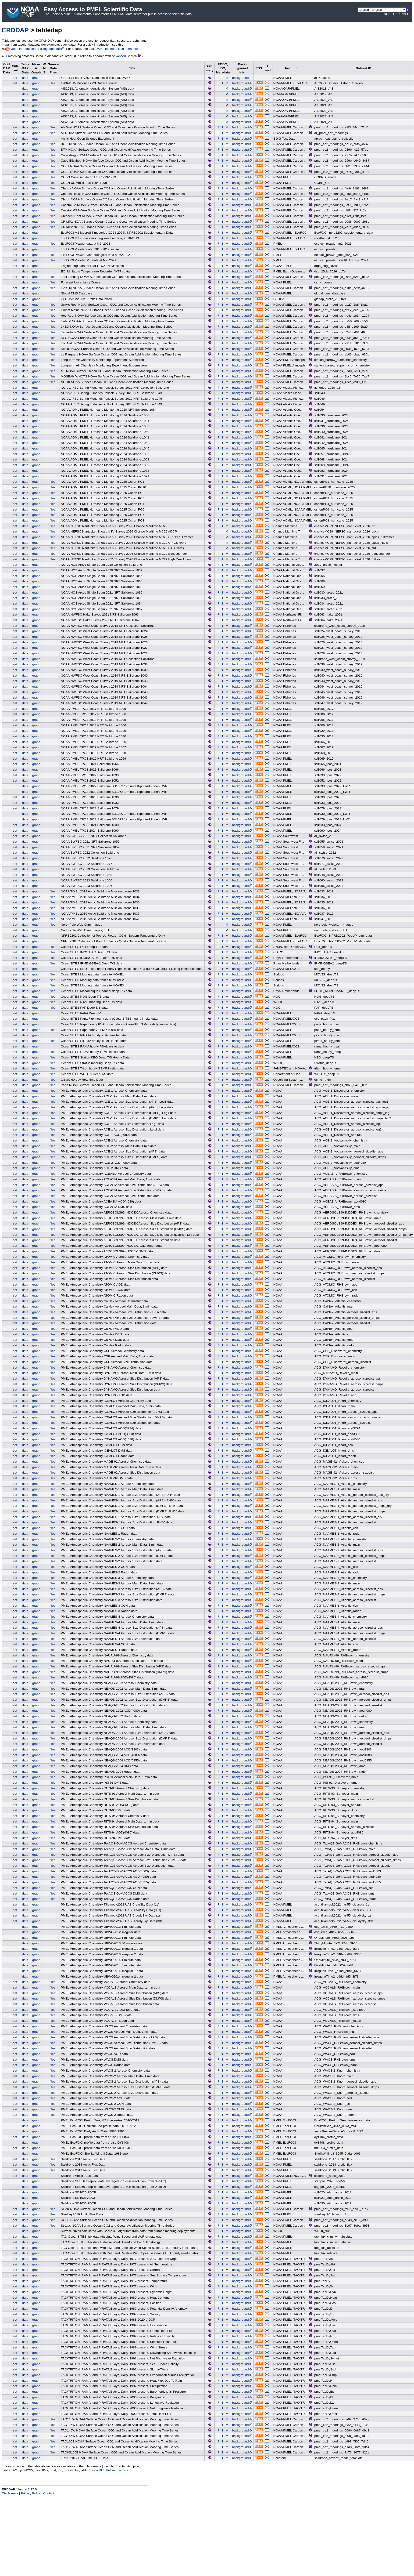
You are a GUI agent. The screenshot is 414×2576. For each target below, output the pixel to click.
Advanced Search (124, 56)
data (25, 78)
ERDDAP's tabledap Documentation (114, 49)
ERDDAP (15, 30)
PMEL (405, 14)
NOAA (388, 14)
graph (36, 78)
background (240, 78)
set (15, 78)
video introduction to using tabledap (33, 49)
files (52, 83)
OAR (396, 14)
